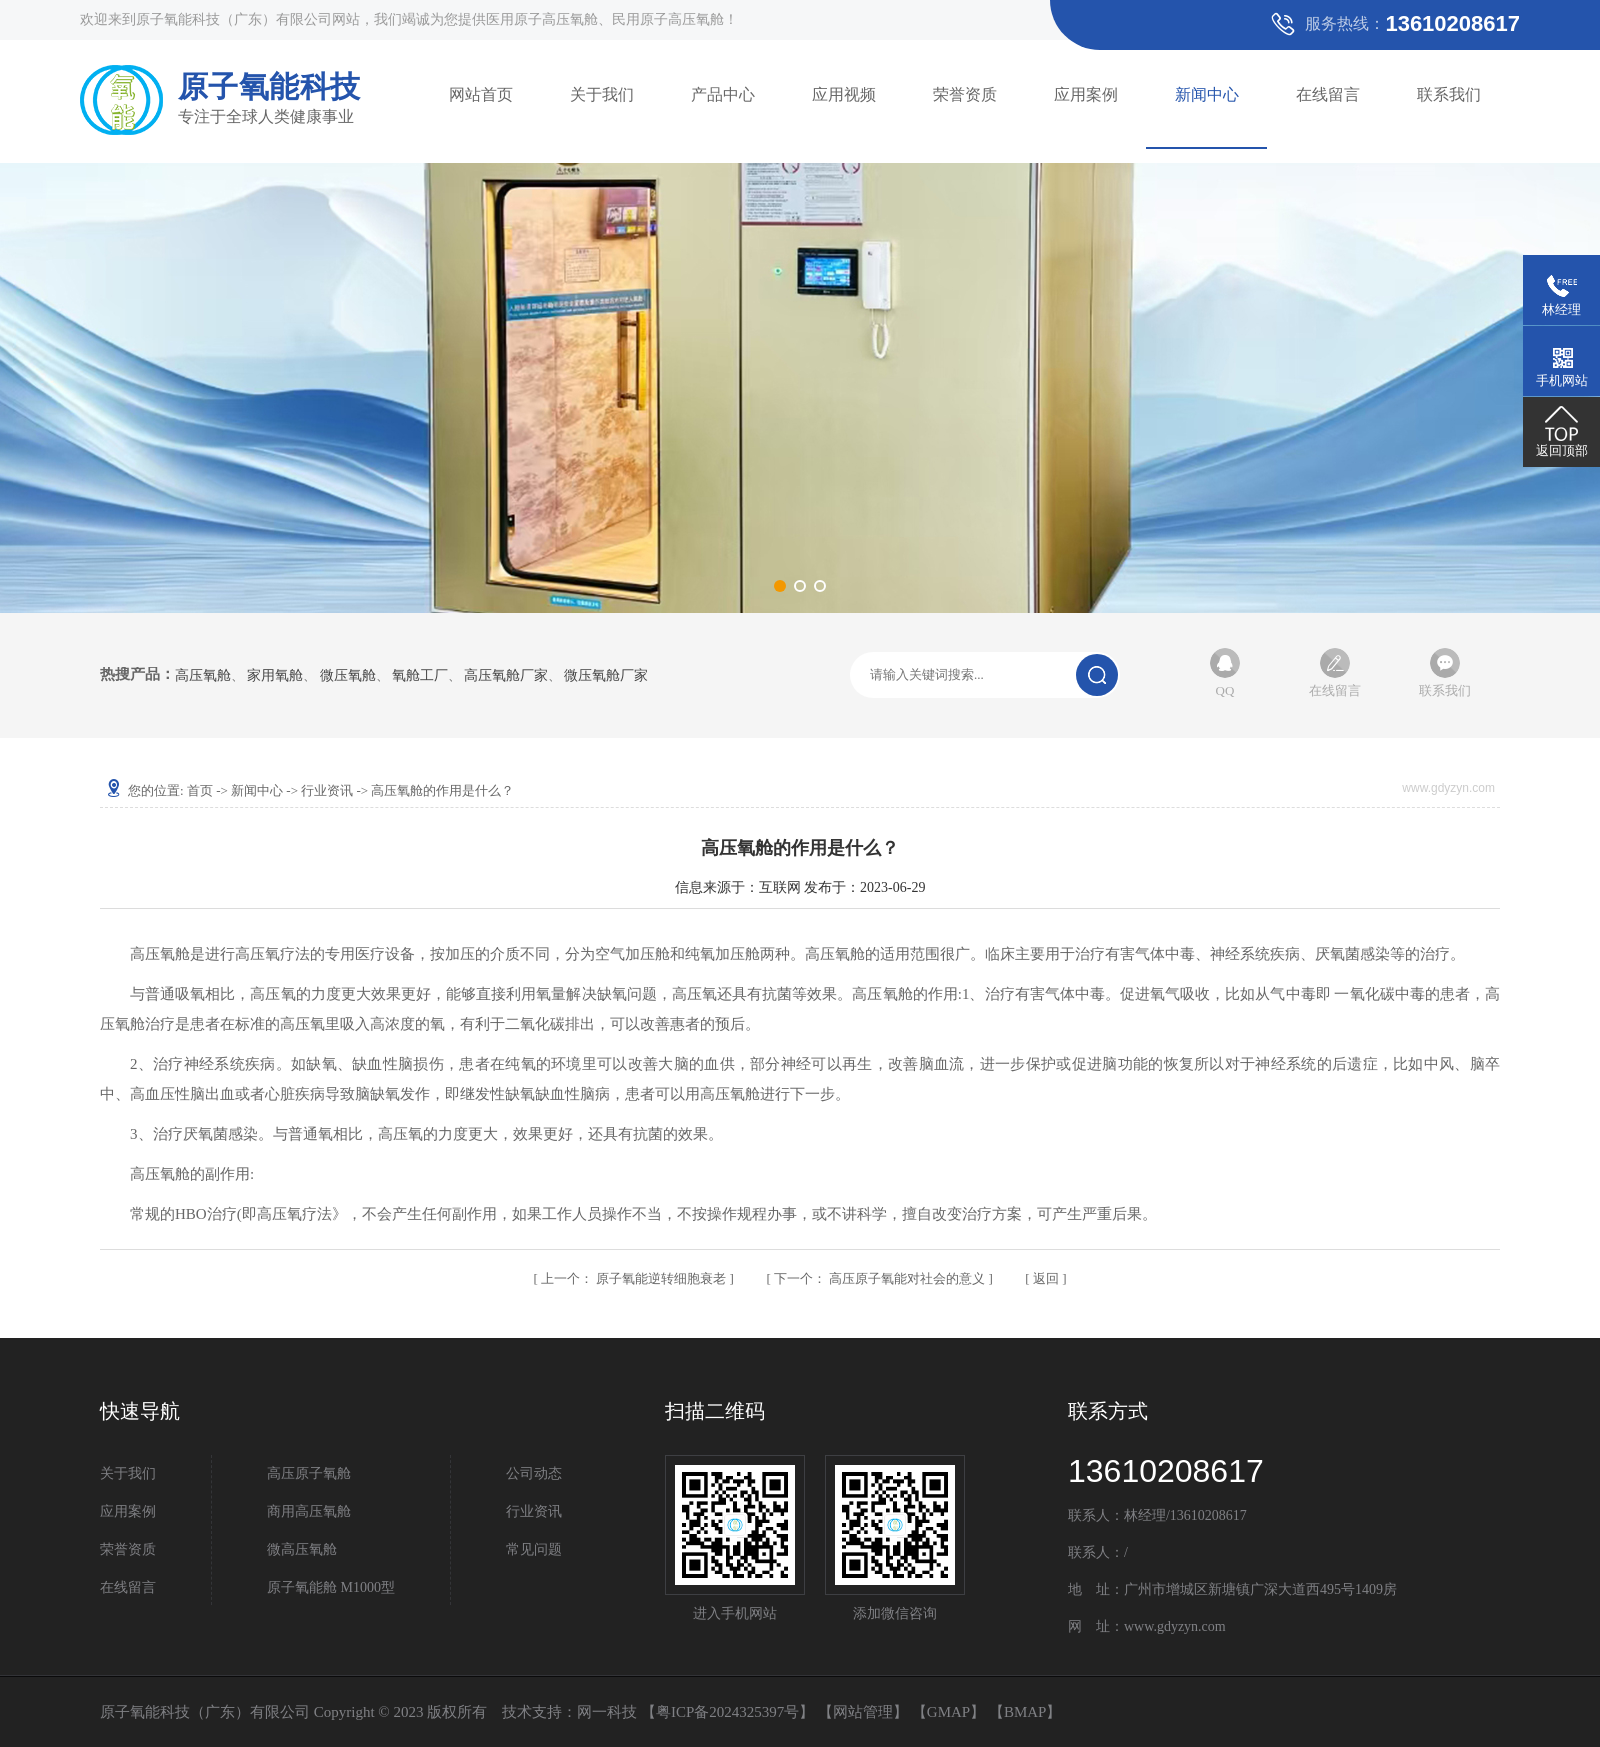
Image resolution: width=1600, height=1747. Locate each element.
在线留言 (1328, 94)
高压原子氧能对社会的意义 (881, 1278)
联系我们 (1449, 94)
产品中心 (723, 94)
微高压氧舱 (302, 1549)
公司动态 (534, 1473)
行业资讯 (327, 790)
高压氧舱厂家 (506, 676)
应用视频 (844, 94)
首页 (200, 790)
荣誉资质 (965, 94)
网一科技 (607, 1712)
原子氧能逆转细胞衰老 (635, 1278)
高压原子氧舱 (309, 1473)
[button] (780, 586)
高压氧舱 (203, 676)
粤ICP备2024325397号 (727, 1712)
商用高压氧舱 (309, 1511)
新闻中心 (1207, 94)
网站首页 (481, 94)
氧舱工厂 (420, 676)
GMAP (948, 1712)
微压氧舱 (348, 676)
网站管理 (863, 1712)
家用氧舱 (275, 676)
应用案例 (1086, 94)
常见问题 (534, 1549)
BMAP (1025, 1712)
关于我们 (602, 94)
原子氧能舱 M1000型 (331, 1587)
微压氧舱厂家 (606, 676)
